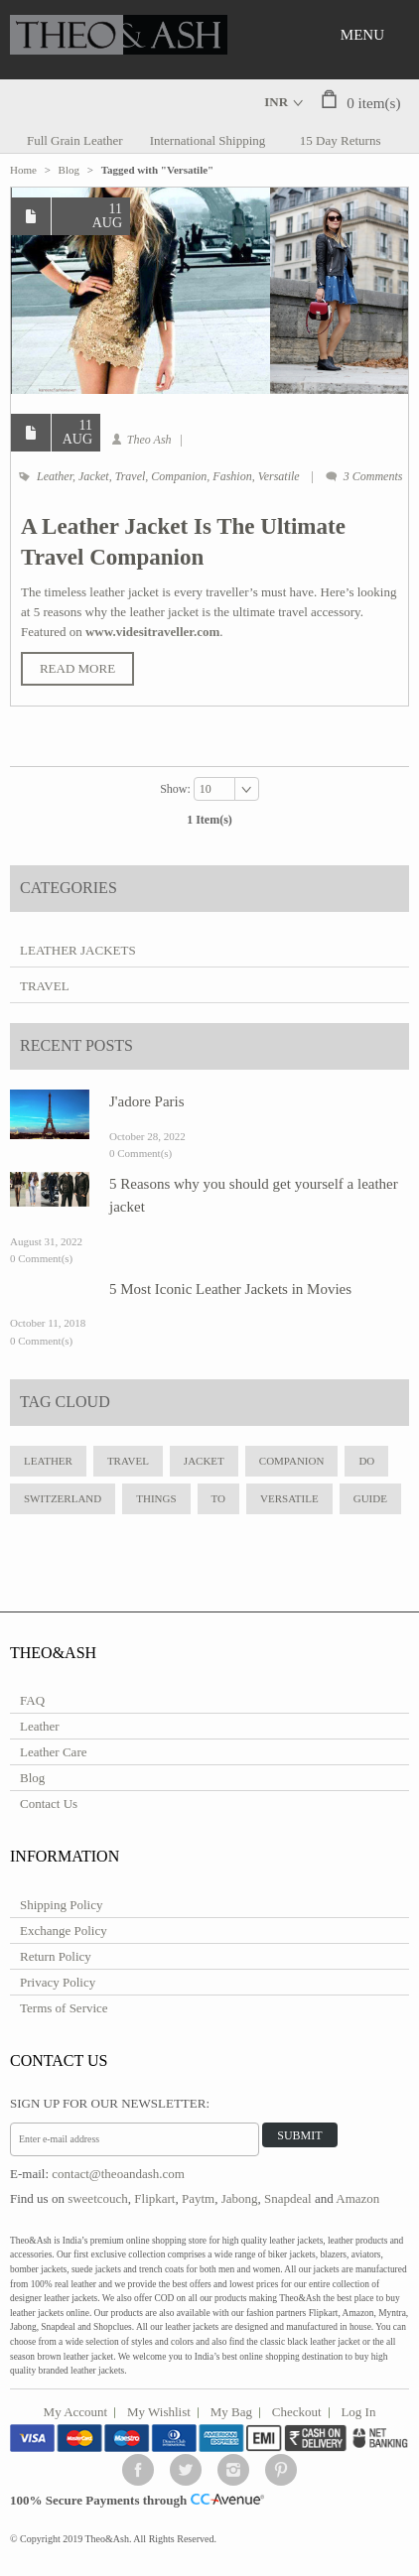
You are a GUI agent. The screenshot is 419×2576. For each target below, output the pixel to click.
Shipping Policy (61, 1904)
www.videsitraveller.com (152, 631)
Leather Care (53, 1751)
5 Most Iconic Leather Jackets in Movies (230, 1289)
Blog (69, 170)
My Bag (231, 2411)
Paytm (198, 2198)
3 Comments (373, 476)
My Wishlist (159, 2411)
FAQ (32, 1700)
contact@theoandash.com (118, 2173)
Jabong (239, 2198)
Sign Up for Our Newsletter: (110, 2103)
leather (48, 1461)
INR (276, 101)
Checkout (297, 2411)
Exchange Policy (63, 1930)
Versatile (279, 476)
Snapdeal (288, 2198)
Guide (370, 1498)
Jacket (93, 476)
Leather (54, 476)
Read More (77, 668)
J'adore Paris (147, 1101)
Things (156, 1498)
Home (23, 170)
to (218, 1498)
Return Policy (55, 1956)
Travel (130, 476)
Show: (177, 789)
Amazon (357, 2198)
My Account (76, 2411)
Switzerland (62, 1498)
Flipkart (154, 2198)
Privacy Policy (57, 1982)
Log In (358, 2411)
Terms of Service (64, 2007)
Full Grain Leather (75, 140)
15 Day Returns (340, 140)
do (366, 1461)
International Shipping (208, 140)
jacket (204, 1461)
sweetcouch (98, 2198)
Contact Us (48, 1803)
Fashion (231, 476)
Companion (179, 476)
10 (205, 789)
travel (128, 1461)
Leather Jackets (78, 950)
